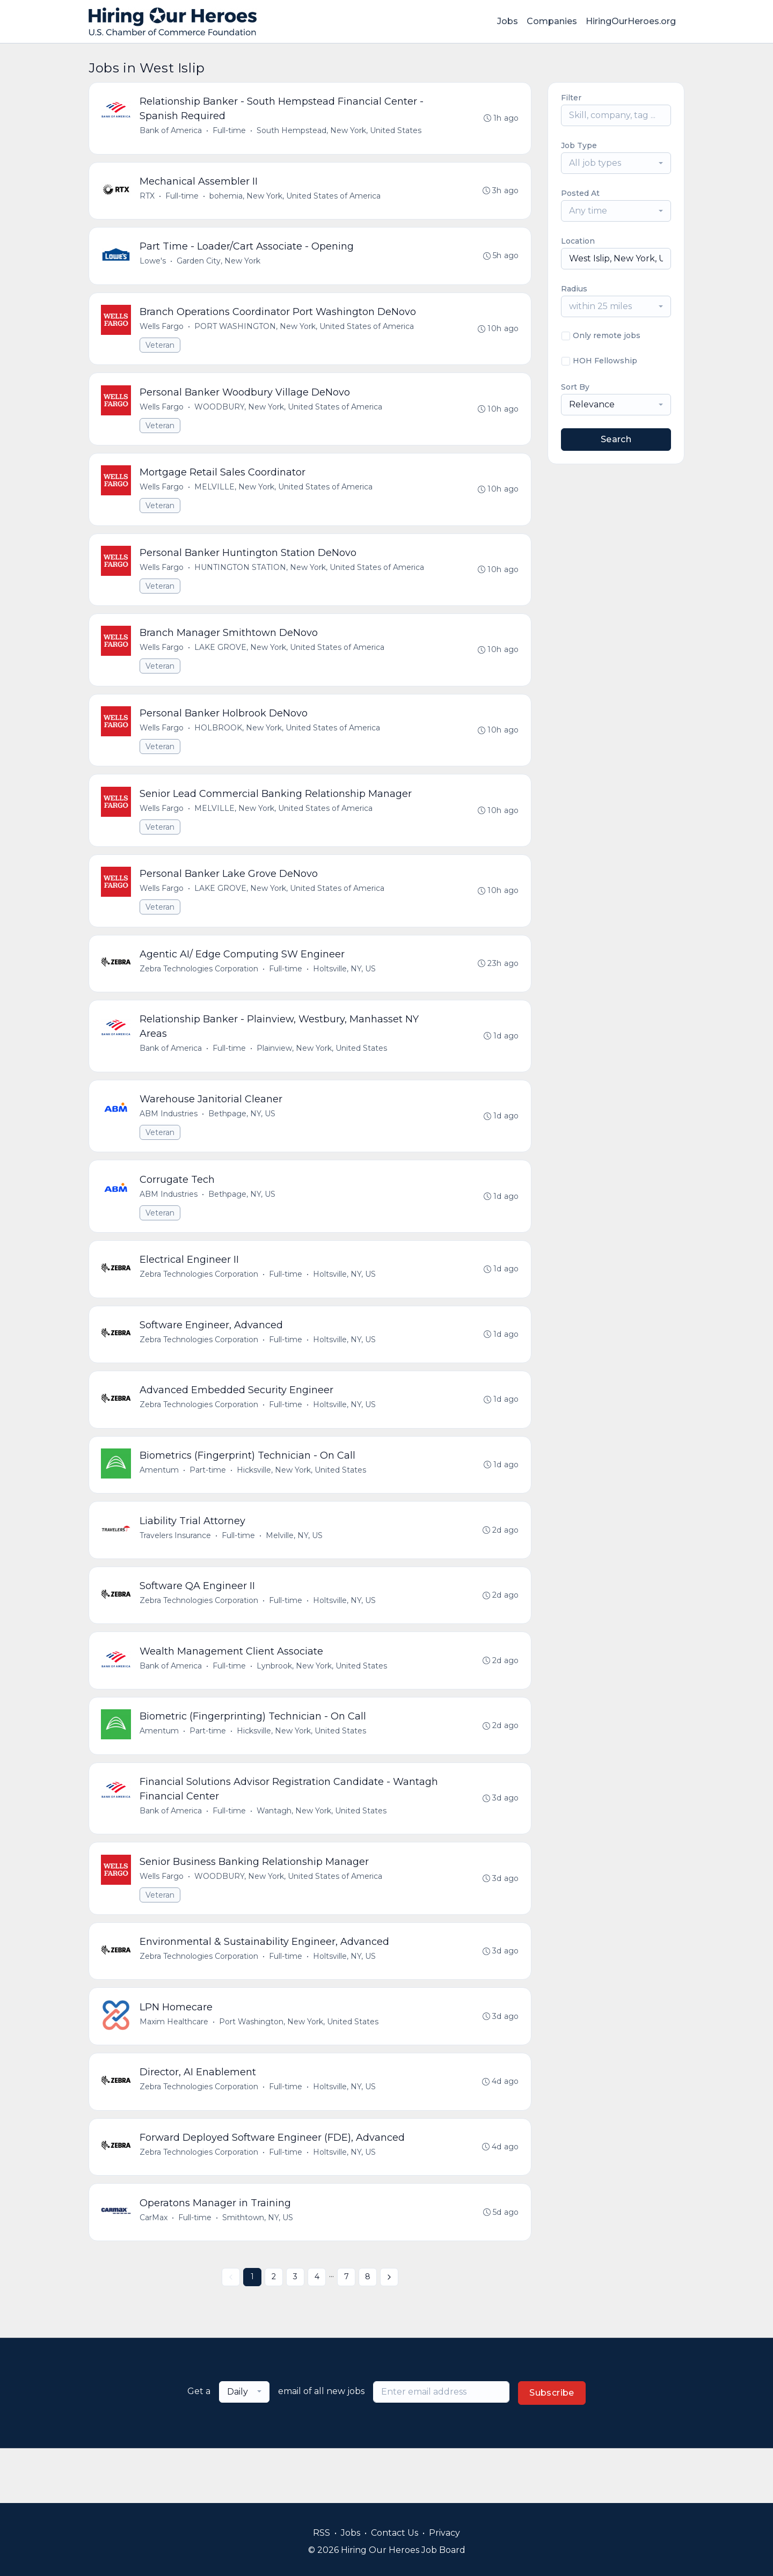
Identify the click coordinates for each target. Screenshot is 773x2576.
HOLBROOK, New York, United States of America (288, 743)
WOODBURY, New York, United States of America (289, 415)
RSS (321, 2533)
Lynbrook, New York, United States (323, 1705)
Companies (552, 21)
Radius (574, 289)
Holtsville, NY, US (345, 989)
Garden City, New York (219, 265)
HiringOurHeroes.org (631, 21)
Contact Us (394, 2533)
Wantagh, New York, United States (323, 1853)
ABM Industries (170, 1138)
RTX (148, 198)
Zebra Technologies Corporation (200, 989)
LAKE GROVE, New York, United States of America (290, 661)
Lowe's (154, 265)
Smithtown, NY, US (258, 2271)
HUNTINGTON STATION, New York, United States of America (310, 579)
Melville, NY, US (295, 1571)
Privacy (444, 2533)
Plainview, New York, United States (323, 1071)
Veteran (161, 351)
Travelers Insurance (176, 1571)
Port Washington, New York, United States (300, 2070)
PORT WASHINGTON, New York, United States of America (305, 333)
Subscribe (551, 2447)
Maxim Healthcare (175, 2070)
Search (616, 439)
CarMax (155, 2271)
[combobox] (616, 163)
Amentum (160, 1504)
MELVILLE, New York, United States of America (284, 497)
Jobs (507, 21)
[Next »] (389, 2332)
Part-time (209, 1504)
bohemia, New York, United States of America (296, 198)
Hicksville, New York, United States (302, 1504)
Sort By (575, 387)
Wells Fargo (163, 333)
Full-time (230, 131)
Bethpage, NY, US (242, 1138)
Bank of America (172, 131)
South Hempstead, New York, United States (340, 131)
